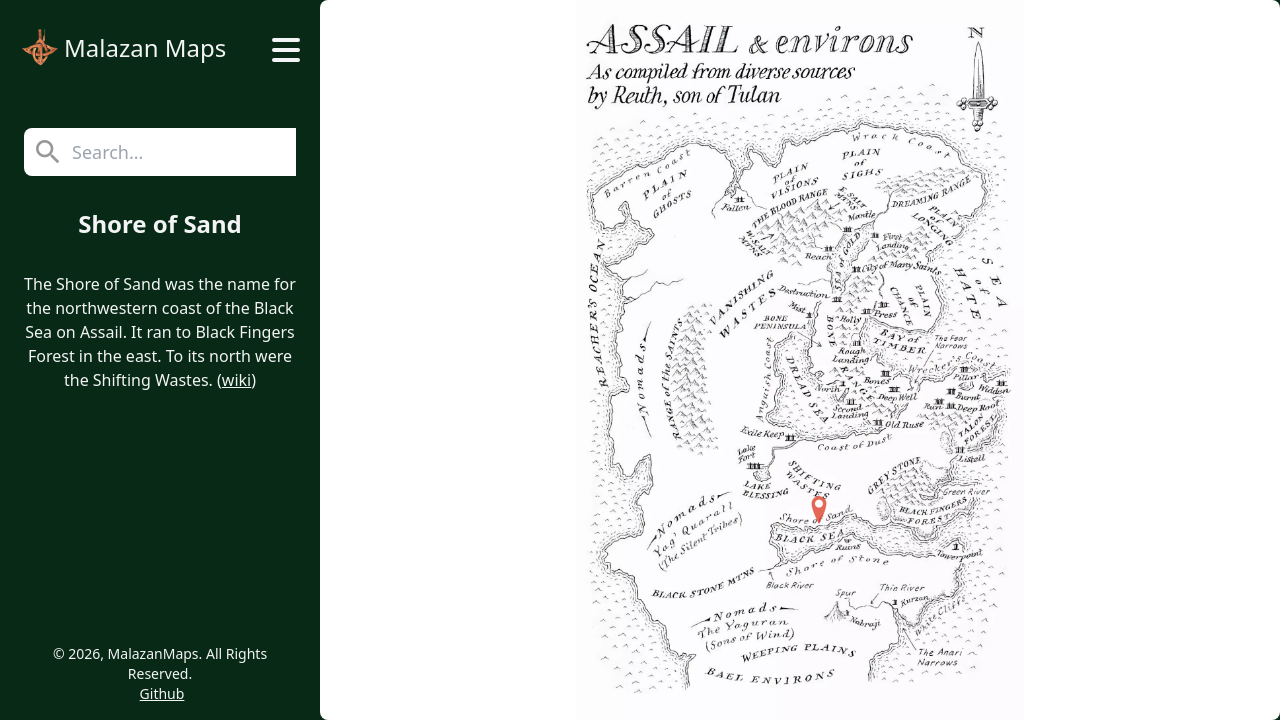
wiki (236, 380)
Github (162, 693)
